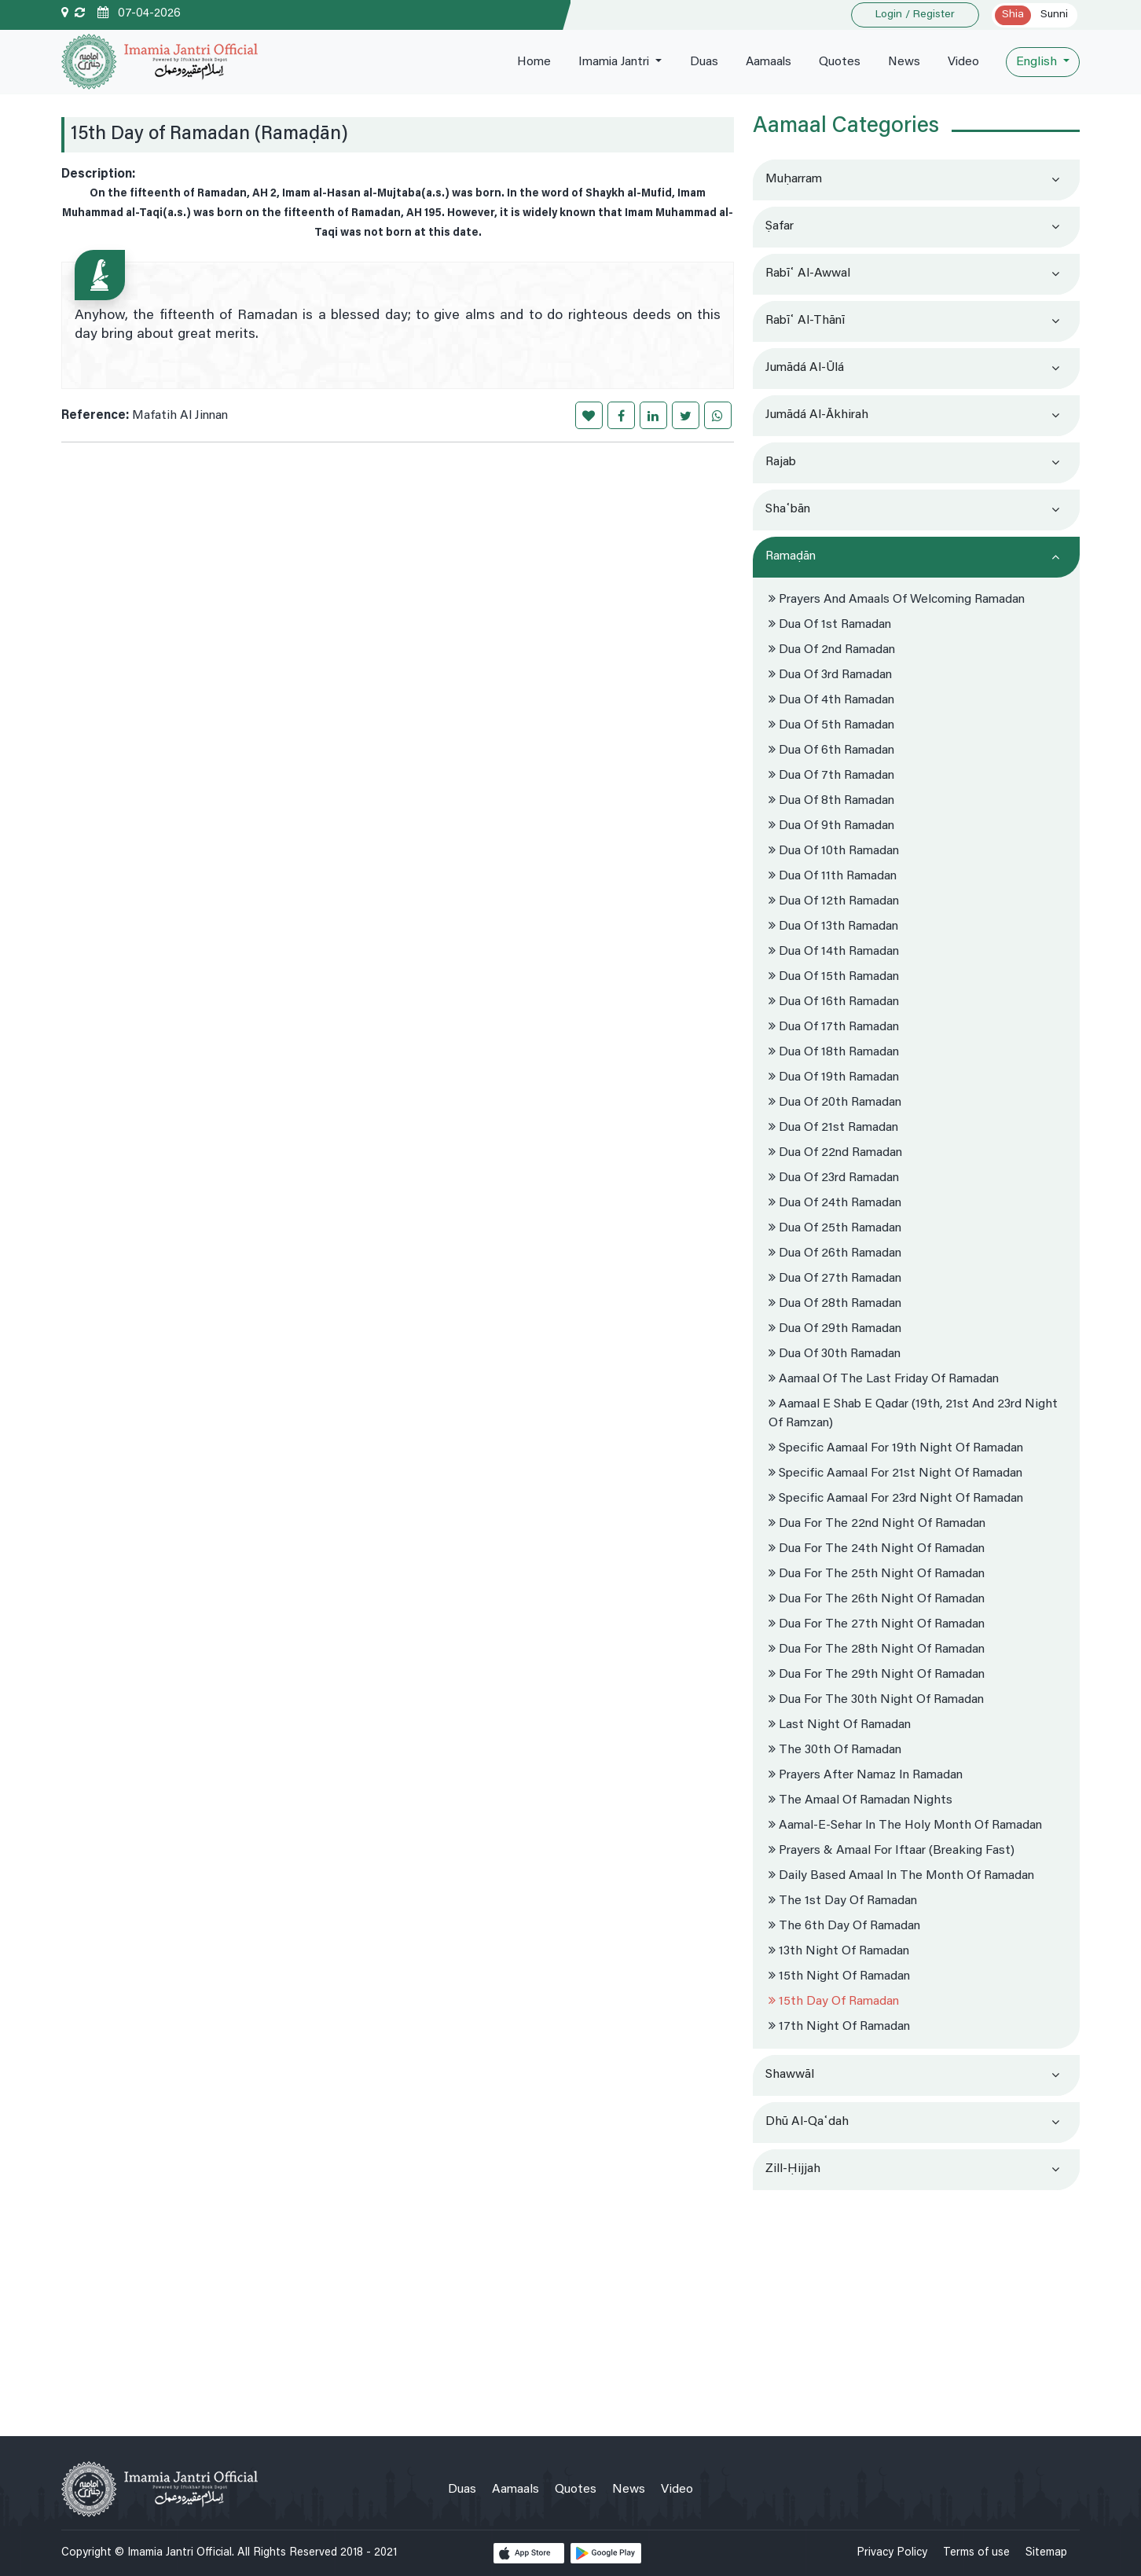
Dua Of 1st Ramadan (830, 624)
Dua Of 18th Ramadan (834, 1052)
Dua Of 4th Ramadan (831, 700)
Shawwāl (789, 2074)
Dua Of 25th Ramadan (835, 1228)
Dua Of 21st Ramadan (833, 1127)
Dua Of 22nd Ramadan (835, 1153)
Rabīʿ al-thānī (805, 320)
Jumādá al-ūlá (804, 367)
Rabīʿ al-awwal (807, 273)
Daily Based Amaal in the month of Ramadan (901, 1876)
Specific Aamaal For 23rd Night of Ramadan (896, 1498)
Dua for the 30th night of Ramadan (876, 1699)
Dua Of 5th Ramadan (831, 725)
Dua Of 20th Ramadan (835, 1102)
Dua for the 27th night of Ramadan (877, 1624)
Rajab (780, 462)
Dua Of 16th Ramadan (834, 1002)
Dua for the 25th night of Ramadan (877, 1574)
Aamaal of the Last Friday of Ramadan (884, 1379)
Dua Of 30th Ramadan (835, 1354)
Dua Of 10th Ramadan (834, 851)
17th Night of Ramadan (839, 2026)
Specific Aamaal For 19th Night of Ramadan (896, 1448)
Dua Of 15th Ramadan (834, 977)
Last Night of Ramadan (840, 1725)
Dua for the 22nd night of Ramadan (877, 1523)
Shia (1013, 14)
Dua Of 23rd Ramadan (834, 1178)
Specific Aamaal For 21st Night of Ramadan (895, 1473)
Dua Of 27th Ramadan (835, 1278)
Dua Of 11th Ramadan (833, 876)
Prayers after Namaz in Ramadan (866, 1775)
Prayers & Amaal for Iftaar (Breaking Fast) (891, 1850)
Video (963, 62)
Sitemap (1046, 2553)
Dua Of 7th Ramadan (831, 775)
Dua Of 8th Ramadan (831, 800)
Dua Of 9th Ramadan (831, 826)
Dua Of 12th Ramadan (834, 901)
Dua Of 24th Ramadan (835, 1203)
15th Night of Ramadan (839, 1976)
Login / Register (915, 14)
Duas (701, 62)
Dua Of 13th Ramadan (833, 926)
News (902, 62)
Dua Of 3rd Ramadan (830, 675)
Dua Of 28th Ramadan (835, 1303)
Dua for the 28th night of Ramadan (877, 1649)
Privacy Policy (892, 2553)
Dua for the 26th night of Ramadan (877, 1599)
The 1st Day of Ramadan (843, 1901)
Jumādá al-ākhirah (816, 415)
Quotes (838, 62)
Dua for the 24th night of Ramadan (877, 1549)
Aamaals (766, 62)
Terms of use (976, 2553)
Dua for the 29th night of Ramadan (877, 1674)
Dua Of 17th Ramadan (834, 1027)
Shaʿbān (787, 509)
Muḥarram (793, 179)
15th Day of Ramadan (834, 2001)
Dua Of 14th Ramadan (834, 951)
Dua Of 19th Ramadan (834, 1077)
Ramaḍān (790, 556)
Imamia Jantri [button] (611, 62)
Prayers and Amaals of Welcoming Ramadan (897, 599)
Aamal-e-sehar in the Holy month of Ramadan (905, 1825)
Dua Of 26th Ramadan (835, 1253)
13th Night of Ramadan (839, 1951)
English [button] (1038, 62)
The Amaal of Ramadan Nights (860, 1800)
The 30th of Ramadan (835, 1750)
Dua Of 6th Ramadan (831, 750)
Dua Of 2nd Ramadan (832, 650)
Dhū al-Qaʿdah (807, 2121)
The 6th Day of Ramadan (844, 1926)
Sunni (1054, 14)
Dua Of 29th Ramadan (835, 1329)
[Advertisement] (916, 2306)
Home (528, 62)
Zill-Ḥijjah (792, 2169)
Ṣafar (779, 226)
